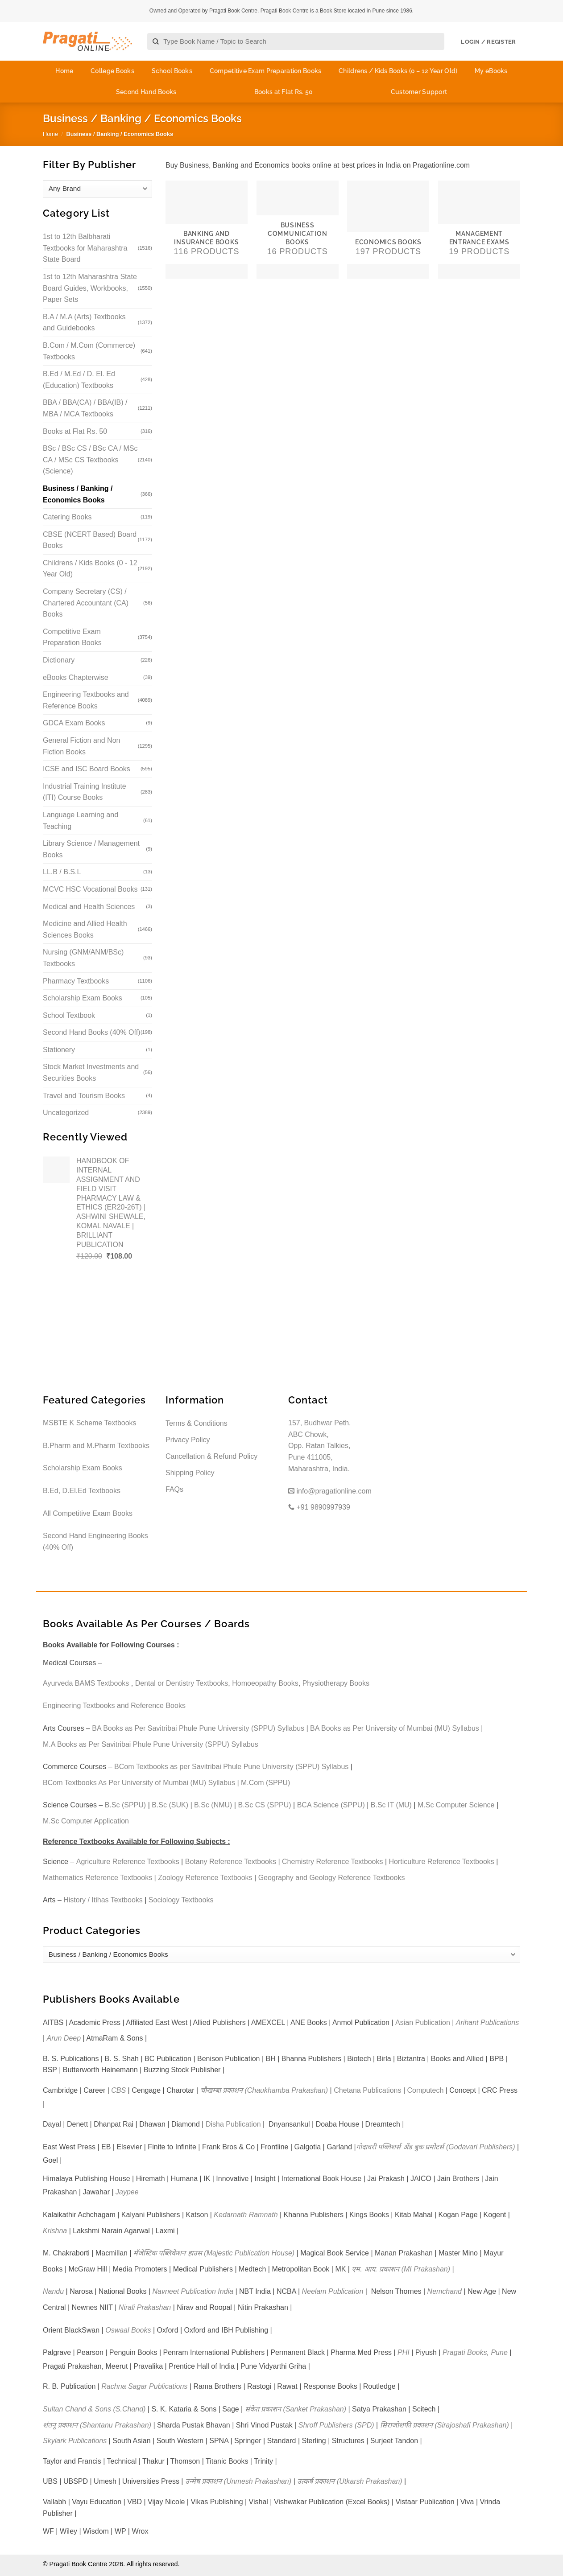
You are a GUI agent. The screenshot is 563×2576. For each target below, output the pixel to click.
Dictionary (59, 660)
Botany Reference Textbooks (230, 1861)
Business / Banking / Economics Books (77, 494)
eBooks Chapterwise (75, 677)
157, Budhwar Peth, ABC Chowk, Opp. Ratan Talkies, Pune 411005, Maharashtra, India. (319, 1445)
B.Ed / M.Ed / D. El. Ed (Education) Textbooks (79, 379)
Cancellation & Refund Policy (211, 1456)
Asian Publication (422, 2022)
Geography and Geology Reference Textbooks (331, 1877)
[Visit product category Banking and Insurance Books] (207, 230)
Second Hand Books (146, 91)
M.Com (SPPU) (265, 1782)
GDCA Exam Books (74, 723)
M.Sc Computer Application (86, 1821)
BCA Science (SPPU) (331, 1805)
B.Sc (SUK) (170, 1805)
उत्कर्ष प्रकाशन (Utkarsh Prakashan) (349, 2481)
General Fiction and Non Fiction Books (81, 746)
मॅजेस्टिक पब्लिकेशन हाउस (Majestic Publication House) (213, 2253)
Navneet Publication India (193, 2291)
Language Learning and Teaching (80, 820)
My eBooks (491, 70)
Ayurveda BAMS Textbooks (86, 1683)
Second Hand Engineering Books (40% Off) (95, 1541)
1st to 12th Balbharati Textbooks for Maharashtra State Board (85, 248)
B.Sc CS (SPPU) (264, 1805)
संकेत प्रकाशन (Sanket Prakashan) (295, 2409)
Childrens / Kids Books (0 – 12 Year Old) (398, 70)
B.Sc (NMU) (213, 1805)
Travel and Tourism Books (84, 1095)
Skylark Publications (75, 2440)
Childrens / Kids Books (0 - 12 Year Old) (90, 568)
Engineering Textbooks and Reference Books (86, 700)
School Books (172, 70)
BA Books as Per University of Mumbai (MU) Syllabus (394, 1728)
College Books (112, 70)
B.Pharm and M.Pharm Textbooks (96, 1445)
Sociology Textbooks (181, 1900)
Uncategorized (66, 1112)
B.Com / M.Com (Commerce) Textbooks (89, 351)
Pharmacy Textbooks (76, 981)
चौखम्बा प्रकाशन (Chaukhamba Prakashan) (264, 2090)
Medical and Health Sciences (89, 906)
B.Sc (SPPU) (125, 1805)
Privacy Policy (188, 1440)
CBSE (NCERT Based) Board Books (90, 540)
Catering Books (67, 517)
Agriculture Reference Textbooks (127, 1861)
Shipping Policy (190, 1473)
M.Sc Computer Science (456, 1805)
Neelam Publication (333, 2291)
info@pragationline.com (330, 1491)
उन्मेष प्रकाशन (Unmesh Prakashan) (238, 2481)
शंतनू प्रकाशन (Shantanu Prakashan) (97, 2425)
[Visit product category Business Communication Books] (298, 230)
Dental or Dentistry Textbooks (181, 1683)
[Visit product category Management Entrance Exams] (479, 230)
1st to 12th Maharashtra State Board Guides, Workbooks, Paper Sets (90, 288)
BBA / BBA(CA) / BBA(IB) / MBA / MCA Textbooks (85, 408)
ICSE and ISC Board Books (86, 769)
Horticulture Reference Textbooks (441, 1861)
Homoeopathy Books (265, 1683)
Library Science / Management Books (91, 849)
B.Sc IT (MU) (391, 1805)
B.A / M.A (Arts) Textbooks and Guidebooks (84, 322)
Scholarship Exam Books (82, 998)
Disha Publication (233, 2124)
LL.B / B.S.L (62, 872)
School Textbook (69, 1015)
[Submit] (156, 41)
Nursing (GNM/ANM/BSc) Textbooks (83, 957)
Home (64, 70)
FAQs (174, 1489)
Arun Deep (64, 2038)
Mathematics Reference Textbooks (97, 1877)
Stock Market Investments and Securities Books (91, 1072)
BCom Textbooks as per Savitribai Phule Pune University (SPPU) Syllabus (231, 1766)
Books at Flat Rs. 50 (283, 91)
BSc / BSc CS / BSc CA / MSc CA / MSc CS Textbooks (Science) (90, 459)
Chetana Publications (367, 2090)
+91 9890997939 (319, 1507)
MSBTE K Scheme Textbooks (90, 1423)
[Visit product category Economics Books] (388, 230)
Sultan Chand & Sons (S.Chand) (94, 2409)
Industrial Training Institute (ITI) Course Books (84, 792)
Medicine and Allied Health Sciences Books (85, 929)
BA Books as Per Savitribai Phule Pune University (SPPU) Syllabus (198, 1728)
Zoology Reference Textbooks (205, 1877)
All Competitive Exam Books (87, 1513)
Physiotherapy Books (335, 1683)
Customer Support (419, 91)
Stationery (59, 1049)
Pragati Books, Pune (475, 2352)
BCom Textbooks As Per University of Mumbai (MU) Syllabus (139, 1782)
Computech (425, 2090)
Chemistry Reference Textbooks (332, 1861)
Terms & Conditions (197, 1423)
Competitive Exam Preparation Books (266, 70)
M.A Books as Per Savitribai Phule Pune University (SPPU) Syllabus (150, 1744)
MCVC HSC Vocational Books (90, 889)
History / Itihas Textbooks (103, 1900)
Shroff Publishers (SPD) (336, 2425)
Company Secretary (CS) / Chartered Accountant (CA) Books (85, 603)
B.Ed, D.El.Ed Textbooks (81, 1490)
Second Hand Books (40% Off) (92, 1032)
